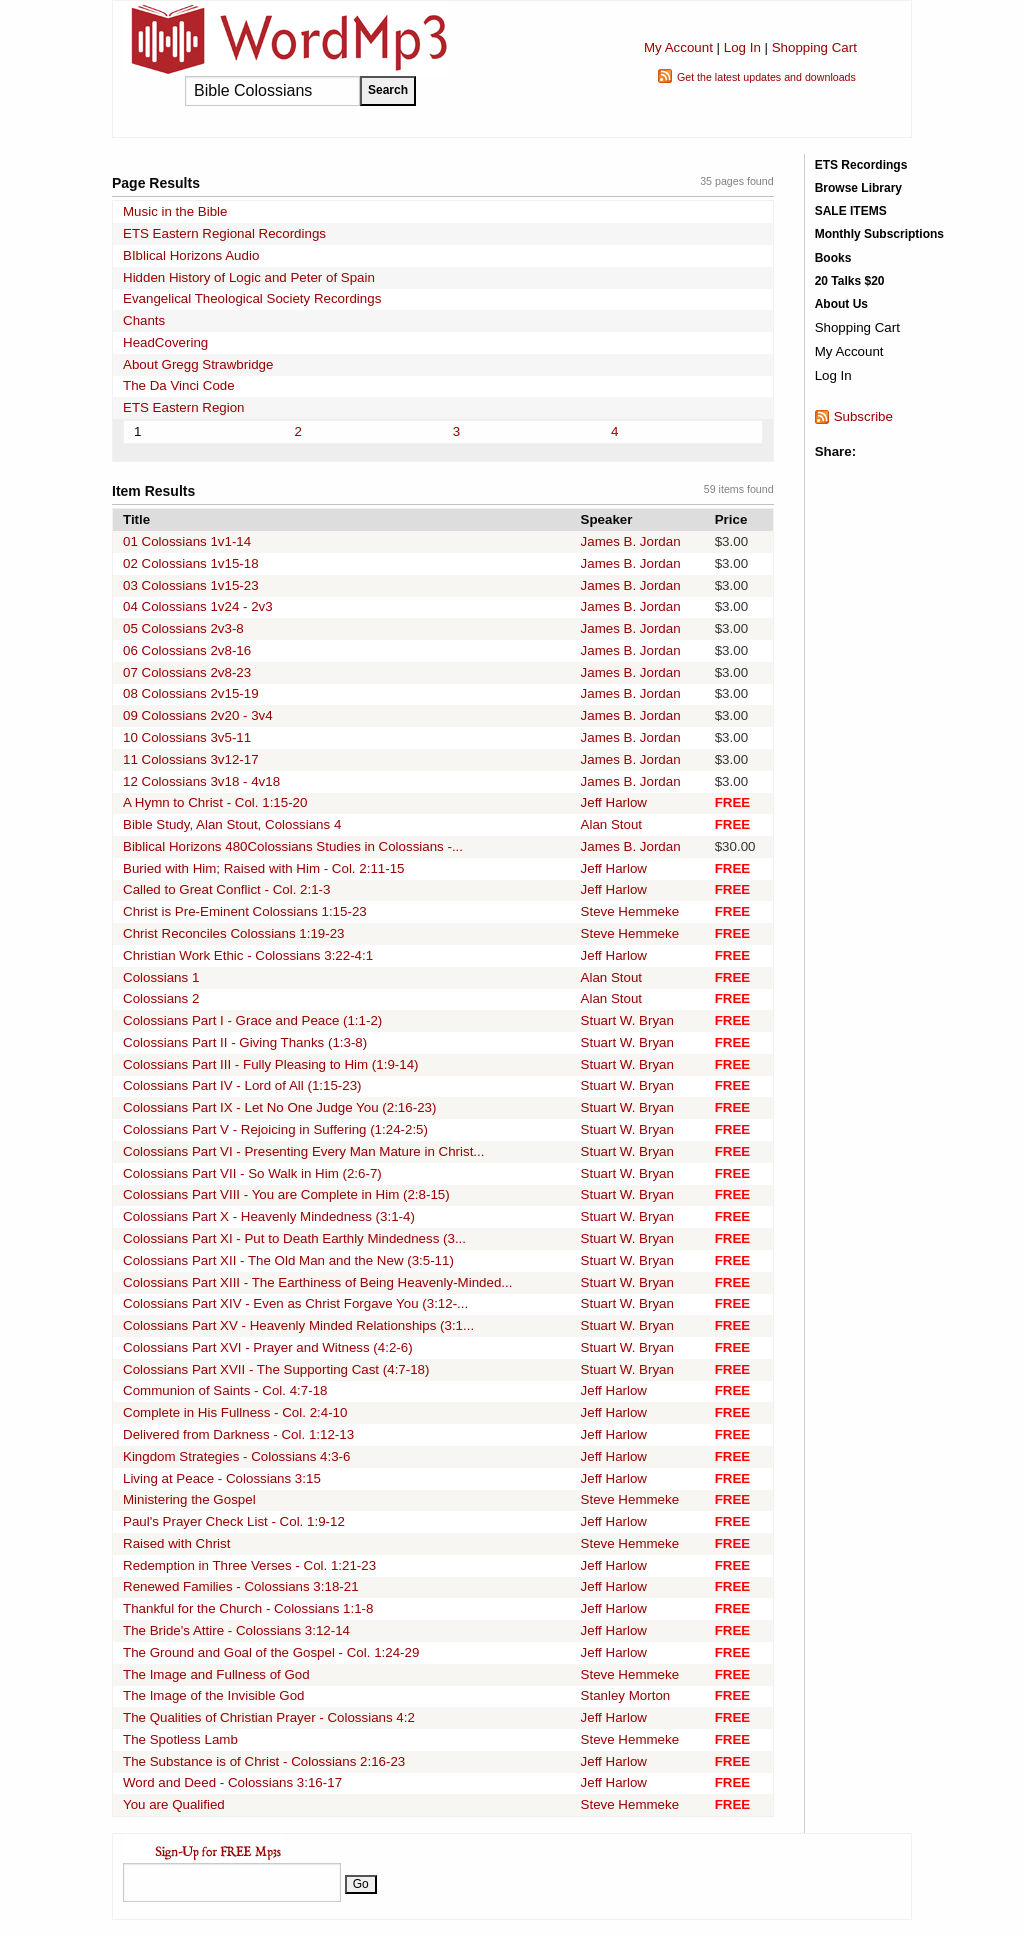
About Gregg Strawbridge (198, 364)
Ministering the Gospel (189, 1499)
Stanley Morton (626, 1695)
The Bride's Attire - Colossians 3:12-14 (236, 1630)
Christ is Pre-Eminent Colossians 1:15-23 (245, 911)
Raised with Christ (176, 1543)
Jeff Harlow (614, 802)
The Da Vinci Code (179, 385)
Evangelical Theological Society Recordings (252, 298)
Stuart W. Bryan (627, 1020)
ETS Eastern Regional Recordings (224, 233)
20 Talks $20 (850, 281)
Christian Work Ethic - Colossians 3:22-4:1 (248, 955)
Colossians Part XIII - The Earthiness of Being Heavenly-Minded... (317, 1282)
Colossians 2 (161, 998)
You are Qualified (174, 1804)
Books (833, 258)
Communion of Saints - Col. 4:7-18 (225, 1390)
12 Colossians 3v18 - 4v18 (201, 781)
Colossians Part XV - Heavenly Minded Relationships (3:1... (298, 1325)
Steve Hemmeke (630, 911)
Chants (144, 320)
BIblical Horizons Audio (191, 255)
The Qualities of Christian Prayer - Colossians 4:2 (269, 1717)
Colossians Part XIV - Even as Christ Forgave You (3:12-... (295, 1303)
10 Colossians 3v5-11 (187, 737)
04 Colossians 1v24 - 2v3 (198, 606)
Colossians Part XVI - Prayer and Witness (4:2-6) (268, 1347)
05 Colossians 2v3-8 (183, 628)
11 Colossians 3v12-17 (191, 759)
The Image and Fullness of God (216, 1674)
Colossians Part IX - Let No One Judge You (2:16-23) (279, 1107)
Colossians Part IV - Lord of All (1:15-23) (242, 1085)
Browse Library (858, 188)
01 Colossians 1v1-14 (187, 541)
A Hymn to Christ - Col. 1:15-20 (215, 802)
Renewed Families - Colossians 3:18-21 (241, 1586)
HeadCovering (165, 342)
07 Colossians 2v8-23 (187, 672)
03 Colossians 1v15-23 (191, 585)
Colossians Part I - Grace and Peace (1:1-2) (252, 1020)
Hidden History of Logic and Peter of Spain (249, 277)
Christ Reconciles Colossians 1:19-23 (234, 933)
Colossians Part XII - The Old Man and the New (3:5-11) (288, 1260)
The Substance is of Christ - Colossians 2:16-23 (264, 1761)
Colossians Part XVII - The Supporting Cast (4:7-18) (276, 1369)
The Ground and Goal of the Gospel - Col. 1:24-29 (271, 1652)
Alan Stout (612, 824)
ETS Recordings (861, 165)
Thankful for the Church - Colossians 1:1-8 (248, 1608)
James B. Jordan (631, 541)
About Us (841, 304)
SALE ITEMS (851, 211)
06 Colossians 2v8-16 (187, 650)
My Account (678, 47)
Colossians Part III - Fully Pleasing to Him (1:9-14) (271, 1064)
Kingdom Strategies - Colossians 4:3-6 (236, 1456)
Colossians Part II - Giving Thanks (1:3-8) (245, 1042)
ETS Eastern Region (184, 407)
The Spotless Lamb (180, 1739)
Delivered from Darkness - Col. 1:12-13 (238, 1434)
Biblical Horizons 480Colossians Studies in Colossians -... (293, 846)
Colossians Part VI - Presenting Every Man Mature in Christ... (303, 1151)
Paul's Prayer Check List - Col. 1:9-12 (234, 1521)
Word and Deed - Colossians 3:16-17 (232, 1782)
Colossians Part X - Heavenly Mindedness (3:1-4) (269, 1216)
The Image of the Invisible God (214, 1695)
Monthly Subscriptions (879, 234)
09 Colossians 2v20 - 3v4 (198, 715)
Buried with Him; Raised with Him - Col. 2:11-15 (263, 868)
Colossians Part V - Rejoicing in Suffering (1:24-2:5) (275, 1129)
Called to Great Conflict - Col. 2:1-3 (226, 889)
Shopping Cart (814, 47)
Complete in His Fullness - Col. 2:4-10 (235, 1412)
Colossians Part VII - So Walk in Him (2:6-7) (252, 1173)
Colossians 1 (161, 977)
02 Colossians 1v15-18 (191, 563)
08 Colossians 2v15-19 (191, 693)
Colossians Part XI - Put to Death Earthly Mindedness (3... (294, 1238)
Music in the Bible (175, 211)
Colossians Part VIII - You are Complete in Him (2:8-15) (286, 1194)
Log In (742, 47)
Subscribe (863, 416)
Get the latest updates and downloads (766, 77)
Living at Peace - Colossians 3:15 (222, 1478)
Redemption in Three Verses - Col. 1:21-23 (249, 1565)
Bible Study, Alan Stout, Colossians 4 (232, 824)
